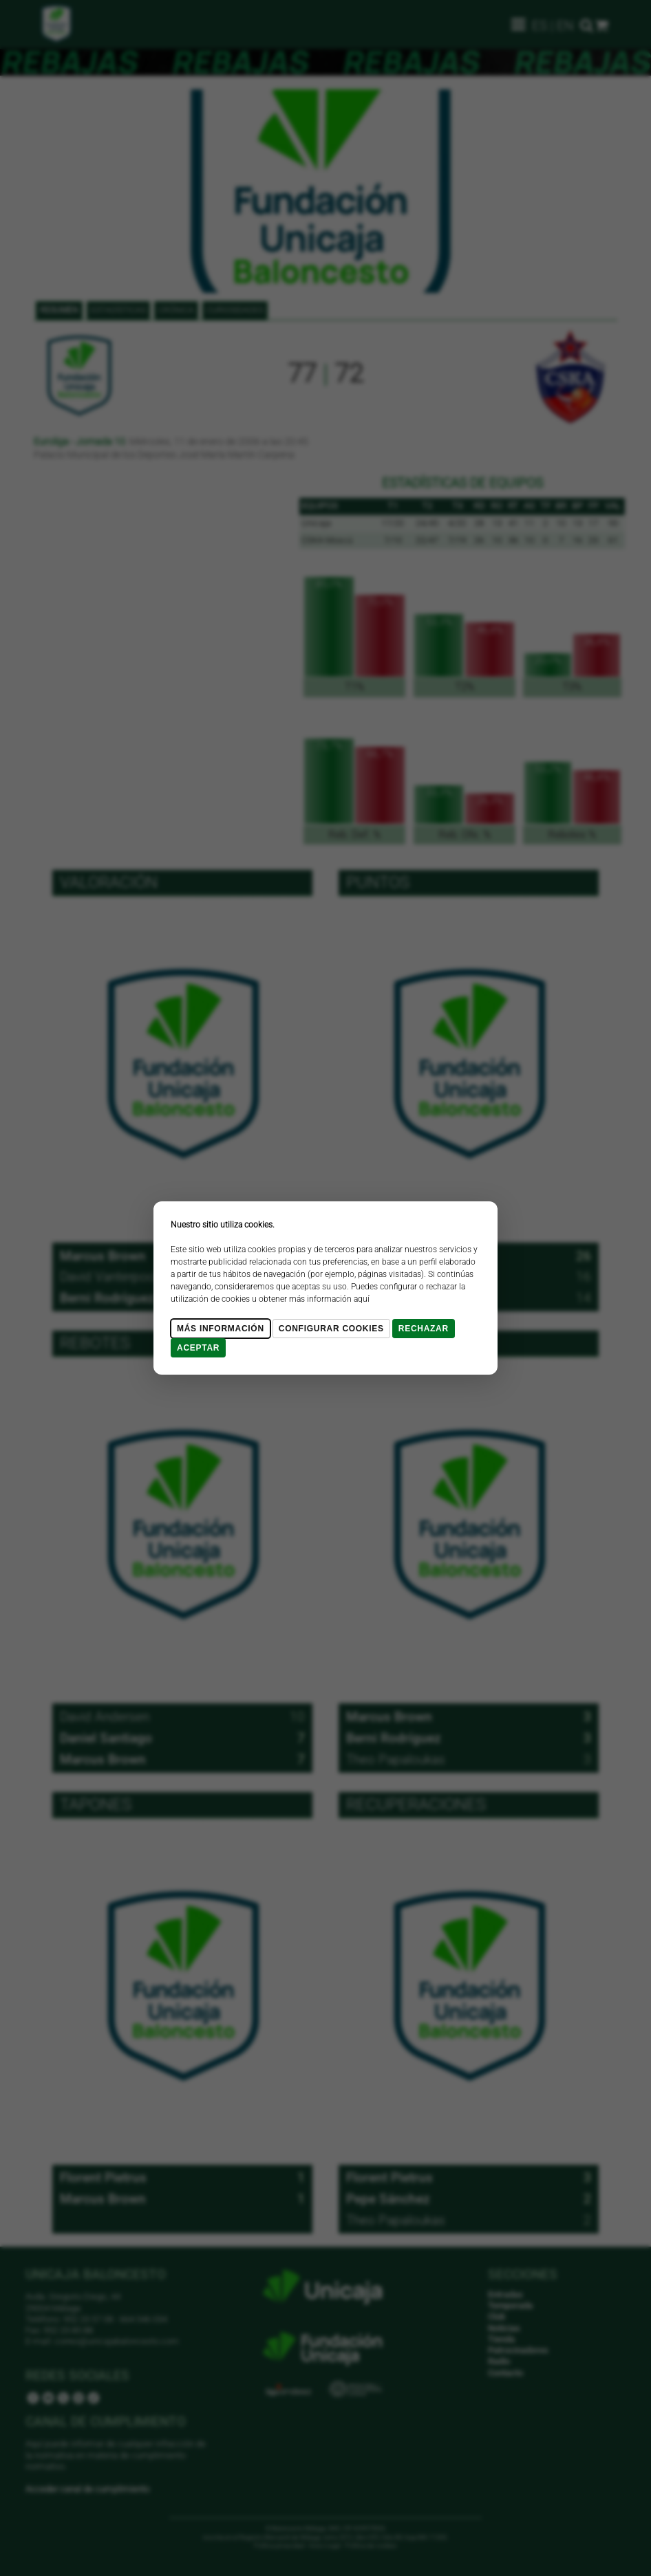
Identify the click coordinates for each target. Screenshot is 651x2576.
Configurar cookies (331, 1328)
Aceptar (198, 1348)
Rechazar (423, 1328)
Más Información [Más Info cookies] (220, 1328)
